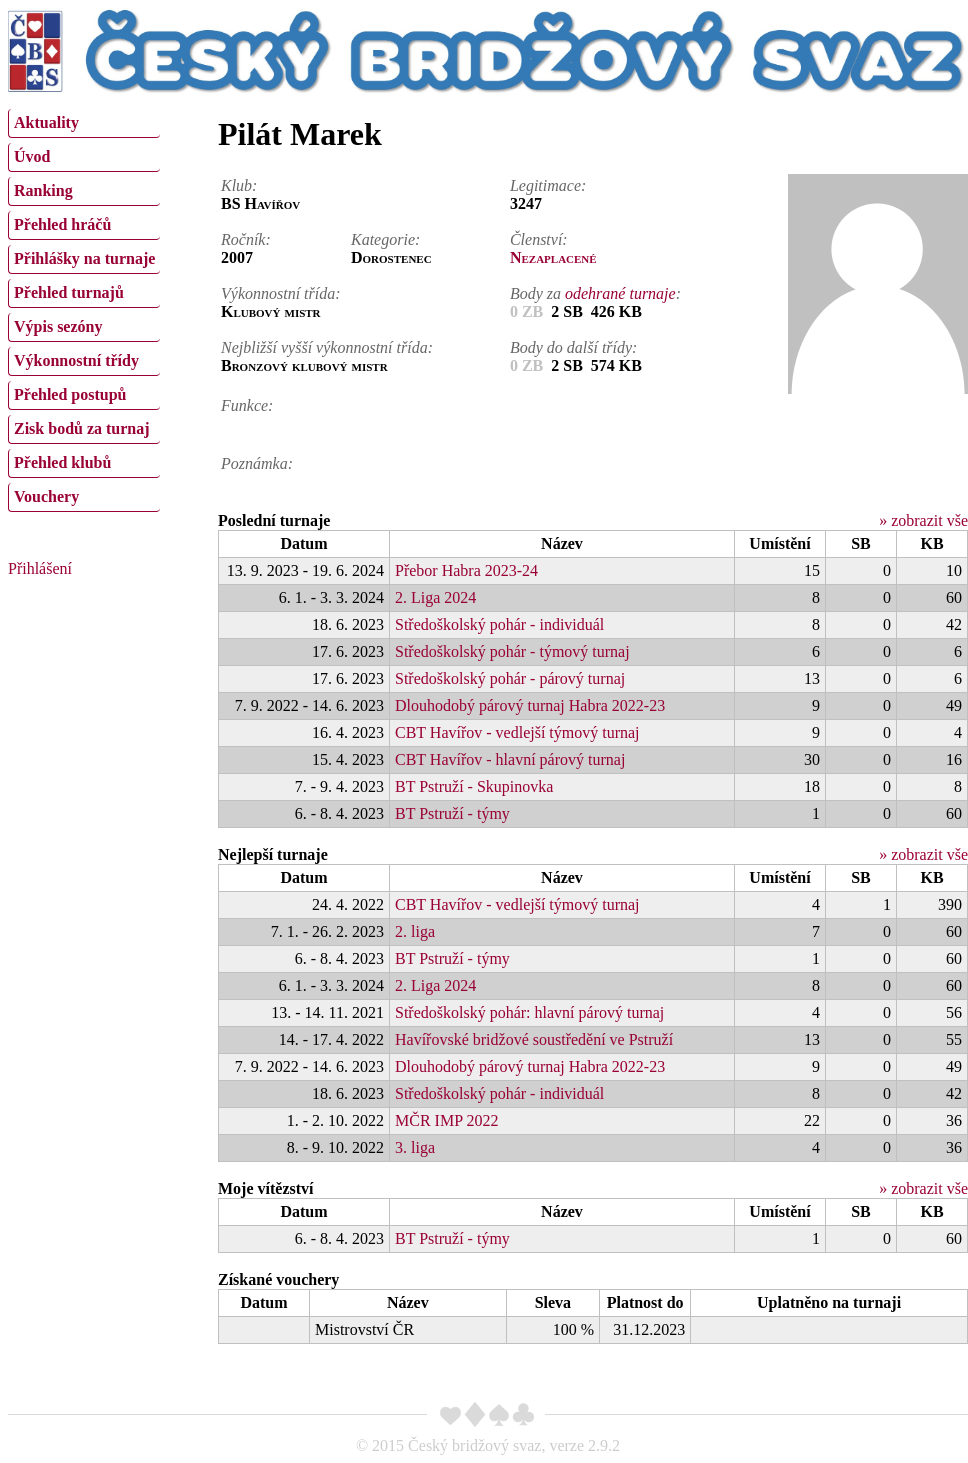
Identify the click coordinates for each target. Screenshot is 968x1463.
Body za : (595, 293)
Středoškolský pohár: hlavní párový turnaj (529, 1012)
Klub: (239, 185)
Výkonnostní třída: (281, 293)
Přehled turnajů (69, 292)
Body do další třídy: (574, 347)
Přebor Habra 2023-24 (466, 570)
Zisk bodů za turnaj (82, 428)
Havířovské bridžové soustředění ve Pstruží (534, 1039)
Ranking (43, 190)
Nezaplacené (553, 257)
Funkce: (247, 405)
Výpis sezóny (58, 326)
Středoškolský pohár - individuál (499, 624)
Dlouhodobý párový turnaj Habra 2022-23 (530, 705)
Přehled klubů (62, 462)
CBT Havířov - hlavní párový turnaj (510, 759)
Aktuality (46, 122)
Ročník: (246, 239)
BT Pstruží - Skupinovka (474, 786)
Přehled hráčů (62, 224)
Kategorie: (385, 239)
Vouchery (46, 496)
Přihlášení (40, 568)
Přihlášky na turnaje (84, 258)
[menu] (84, 308)
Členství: (539, 239)
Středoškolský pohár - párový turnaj (510, 678)
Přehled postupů (70, 394)
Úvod (32, 156)
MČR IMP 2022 (446, 1120)
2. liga (415, 931)
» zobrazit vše (923, 520)
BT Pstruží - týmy (452, 813)
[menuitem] (84, 123)
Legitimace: (548, 185)
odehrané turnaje (620, 293)
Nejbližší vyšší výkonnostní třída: (327, 347)
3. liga (415, 1147)
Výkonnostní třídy (76, 360)
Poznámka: (257, 463)
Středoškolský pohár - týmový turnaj (512, 651)
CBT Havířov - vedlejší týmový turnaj (517, 732)
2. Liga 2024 (435, 597)
